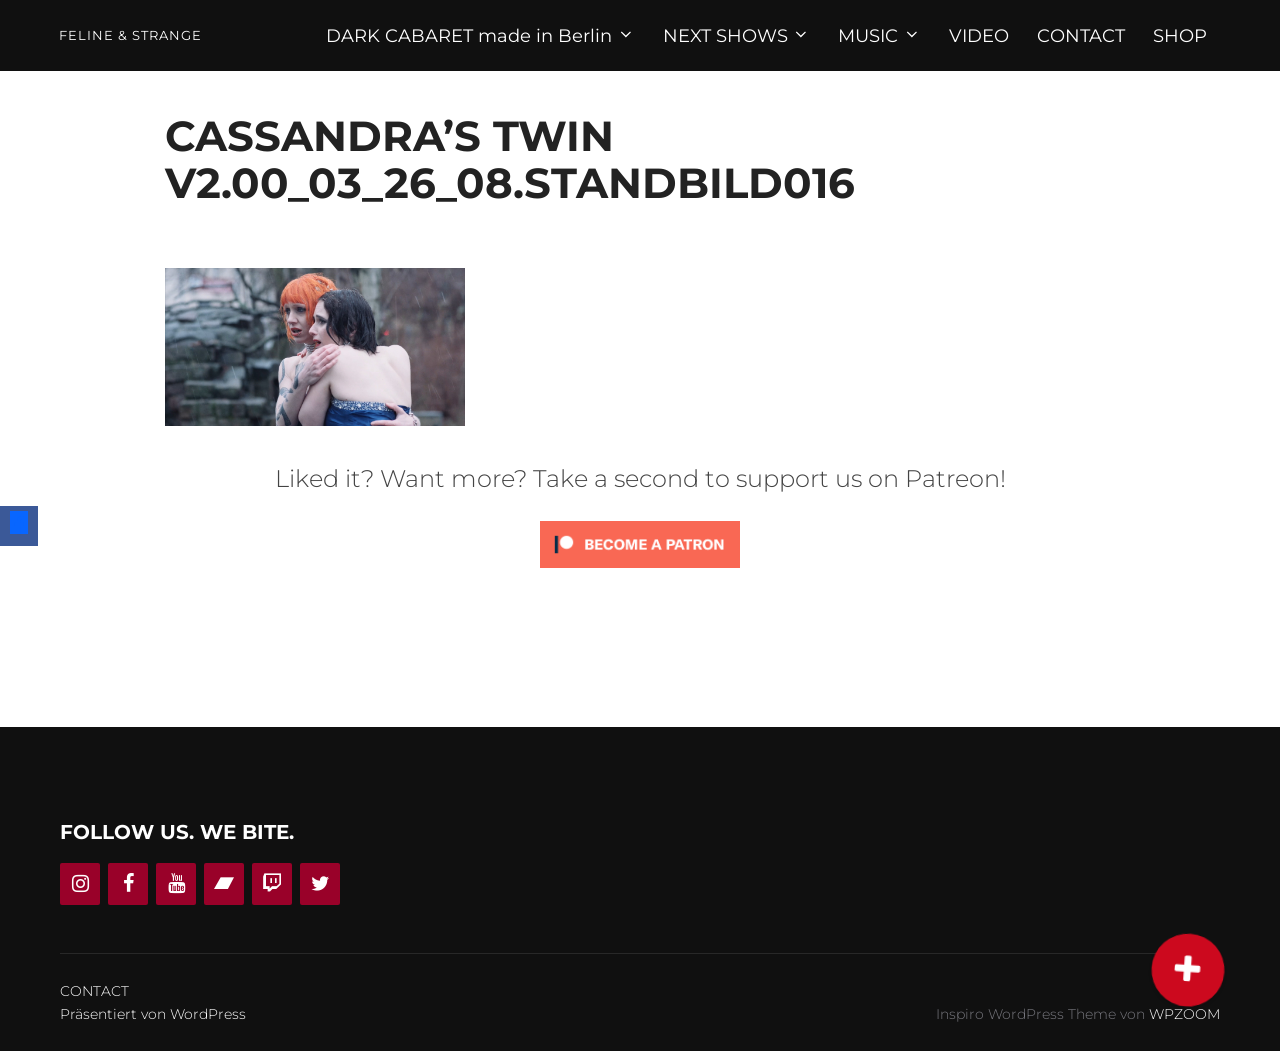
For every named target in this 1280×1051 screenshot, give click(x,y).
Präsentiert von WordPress (153, 1014)
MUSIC (879, 36)
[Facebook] (128, 884)
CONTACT (1081, 36)
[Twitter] (320, 884)
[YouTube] (176, 884)
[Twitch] (272, 884)
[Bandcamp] (224, 884)
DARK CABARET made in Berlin (480, 36)
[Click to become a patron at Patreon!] (640, 572)
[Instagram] (80, 884)
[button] (1188, 970)
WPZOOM (1184, 1014)
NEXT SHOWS (737, 36)
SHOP (1180, 36)
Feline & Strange (130, 35)
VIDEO (979, 36)
